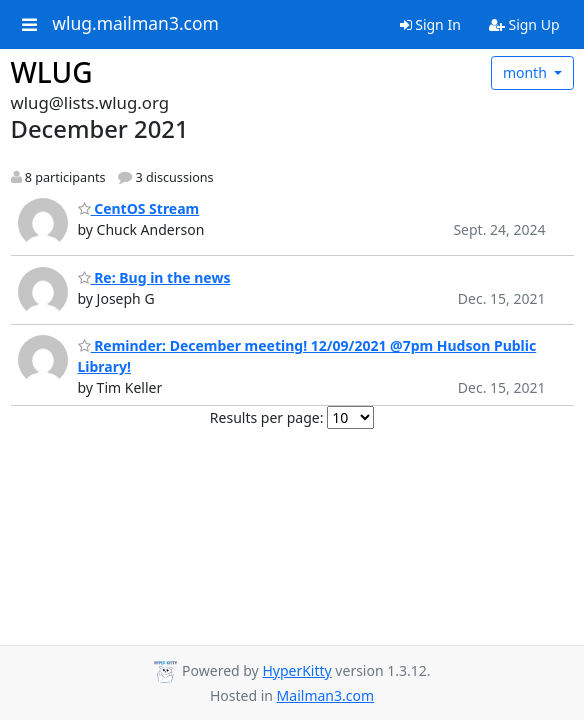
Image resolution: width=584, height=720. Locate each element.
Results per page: (267, 417)
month (527, 72)
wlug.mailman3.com (135, 24)
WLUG (52, 72)
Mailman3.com (325, 695)
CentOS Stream (139, 208)
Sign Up (524, 24)
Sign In (430, 24)
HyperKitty (296, 670)
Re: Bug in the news (154, 277)
